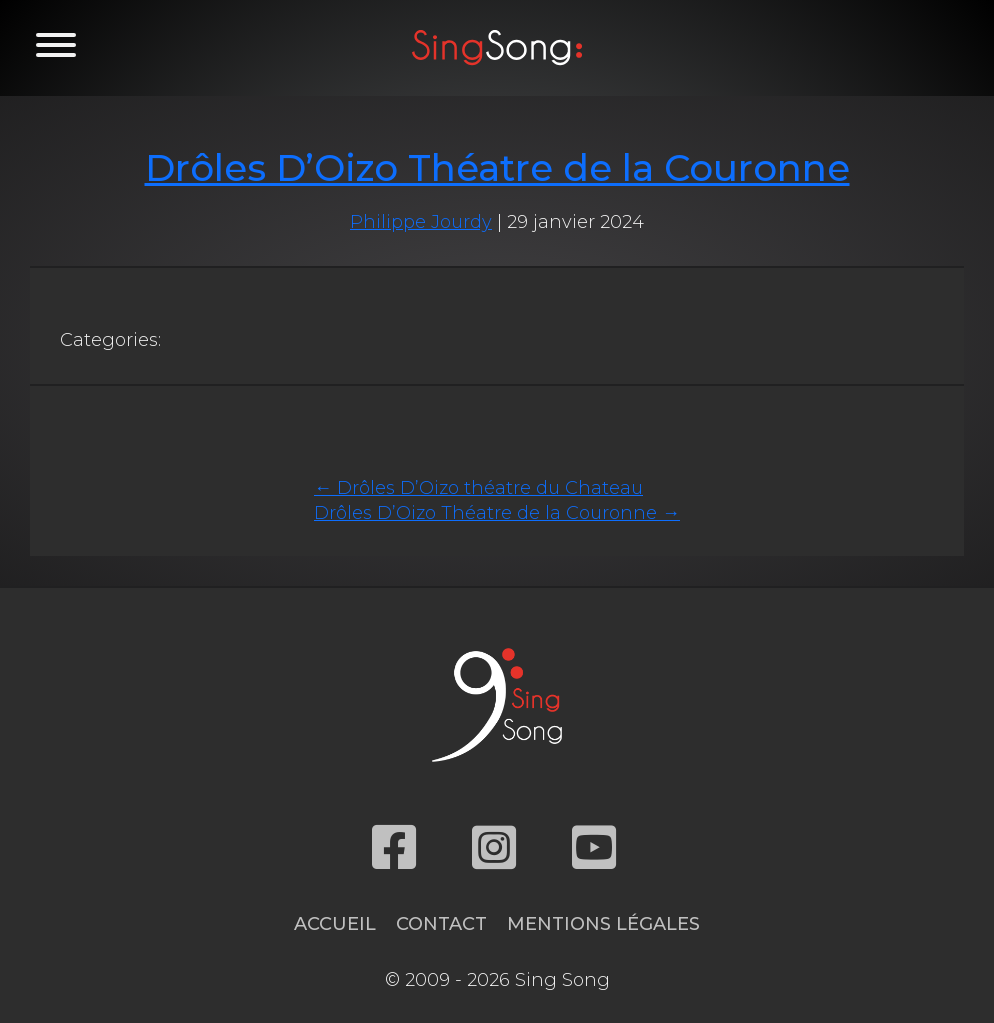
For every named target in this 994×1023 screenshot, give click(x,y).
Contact (441, 924)
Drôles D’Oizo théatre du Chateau (478, 488)
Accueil (335, 924)
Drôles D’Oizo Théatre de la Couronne (497, 167)
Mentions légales (603, 924)
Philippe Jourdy (421, 222)
